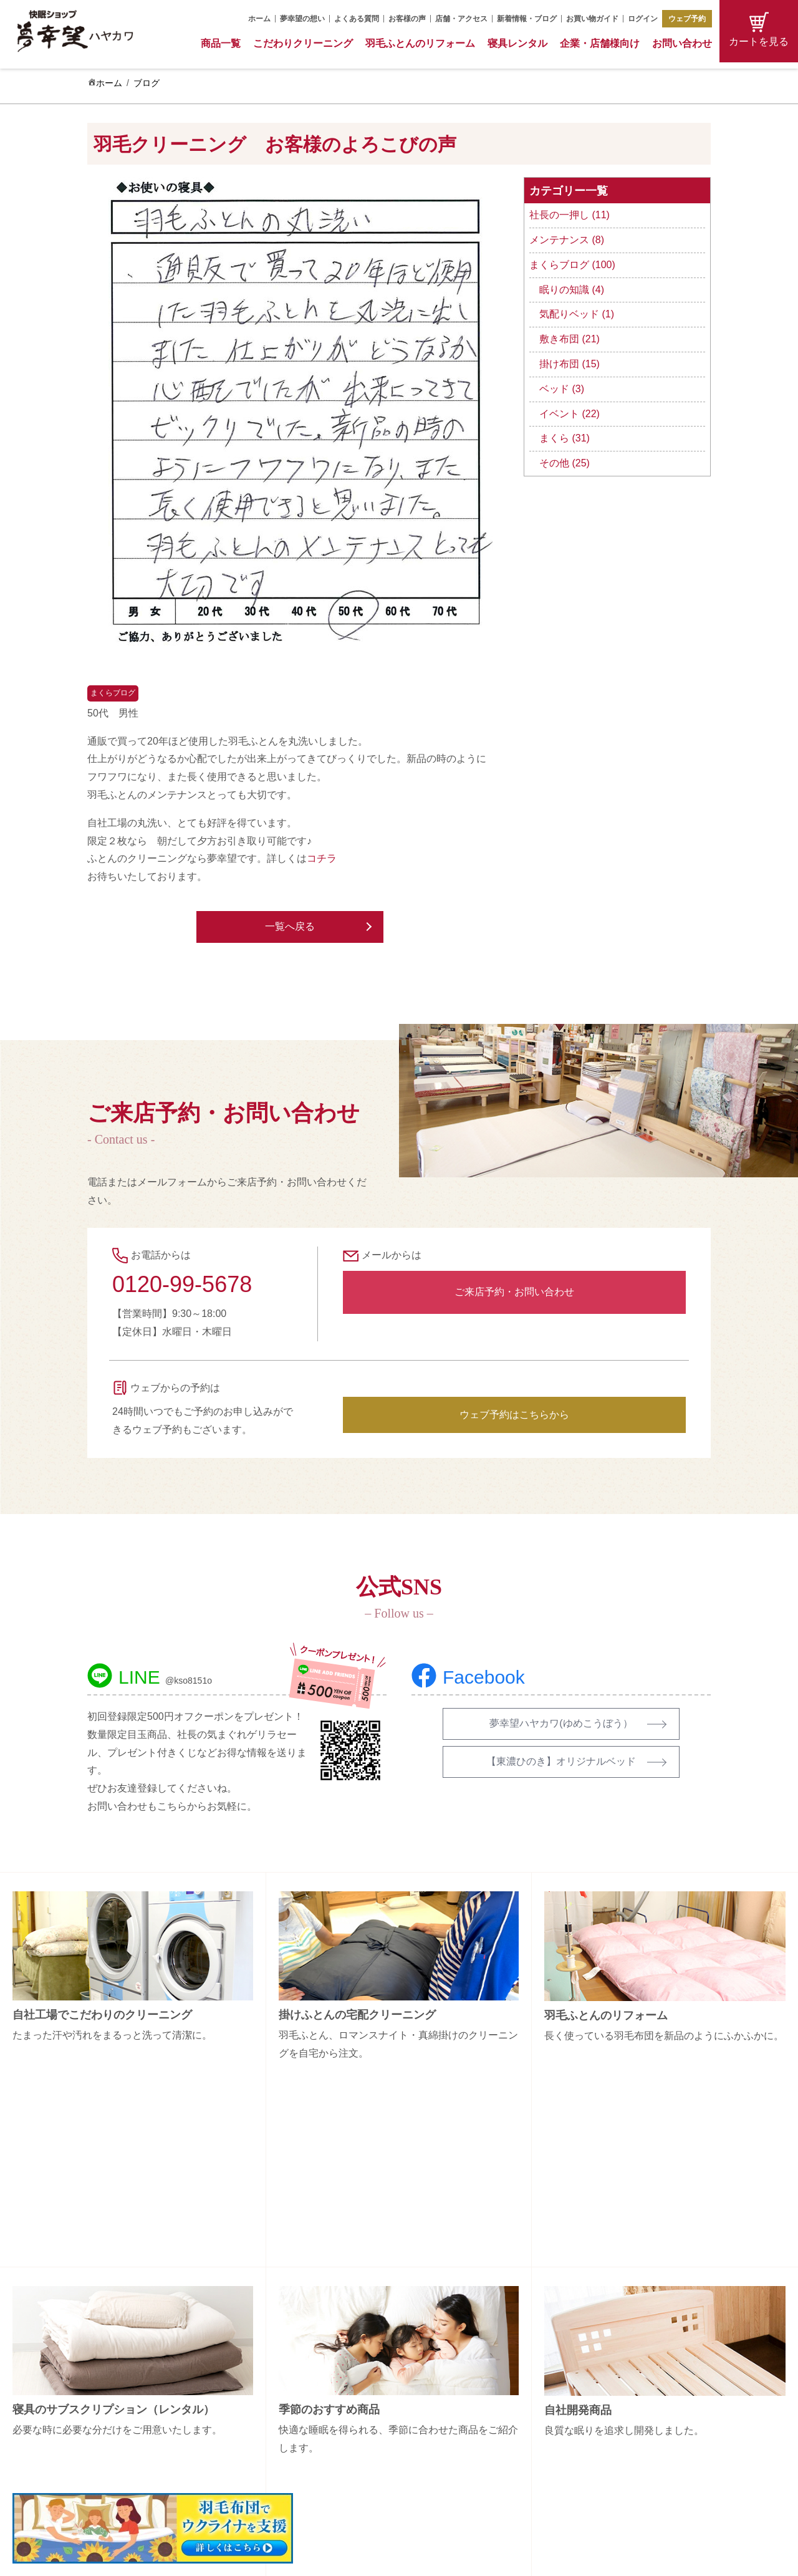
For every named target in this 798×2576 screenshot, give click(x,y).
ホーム (259, 18)
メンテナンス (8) (566, 239)
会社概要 (622, 2358)
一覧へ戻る (290, 926)
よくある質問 (356, 18)
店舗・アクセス (461, 18)
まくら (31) (564, 438)
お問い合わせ (682, 43)
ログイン (643, 18)
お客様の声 (407, 18)
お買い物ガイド (592, 18)
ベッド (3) (561, 389)
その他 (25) (564, 463)
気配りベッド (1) (576, 314)
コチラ (322, 858)
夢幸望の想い (302, 18)
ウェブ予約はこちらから (514, 1414)
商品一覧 (221, 43)
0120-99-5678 (182, 1284)
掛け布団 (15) (569, 364)
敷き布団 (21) (569, 339)
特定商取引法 (631, 2424)
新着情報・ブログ (527, 18)
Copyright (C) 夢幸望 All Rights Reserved (389, 2558)
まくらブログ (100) (572, 264)
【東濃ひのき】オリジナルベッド (561, 1761)
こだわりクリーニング (303, 43)
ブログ (146, 83)
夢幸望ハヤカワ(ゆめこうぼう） (560, 1723)
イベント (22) (569, 413)
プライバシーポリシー (648, 2446)
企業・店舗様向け (600, 43)
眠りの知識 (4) (571, 289)
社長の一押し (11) (569, 215)
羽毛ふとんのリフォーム (420, 43)
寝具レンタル (517, 43)
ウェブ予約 (687, 18)
